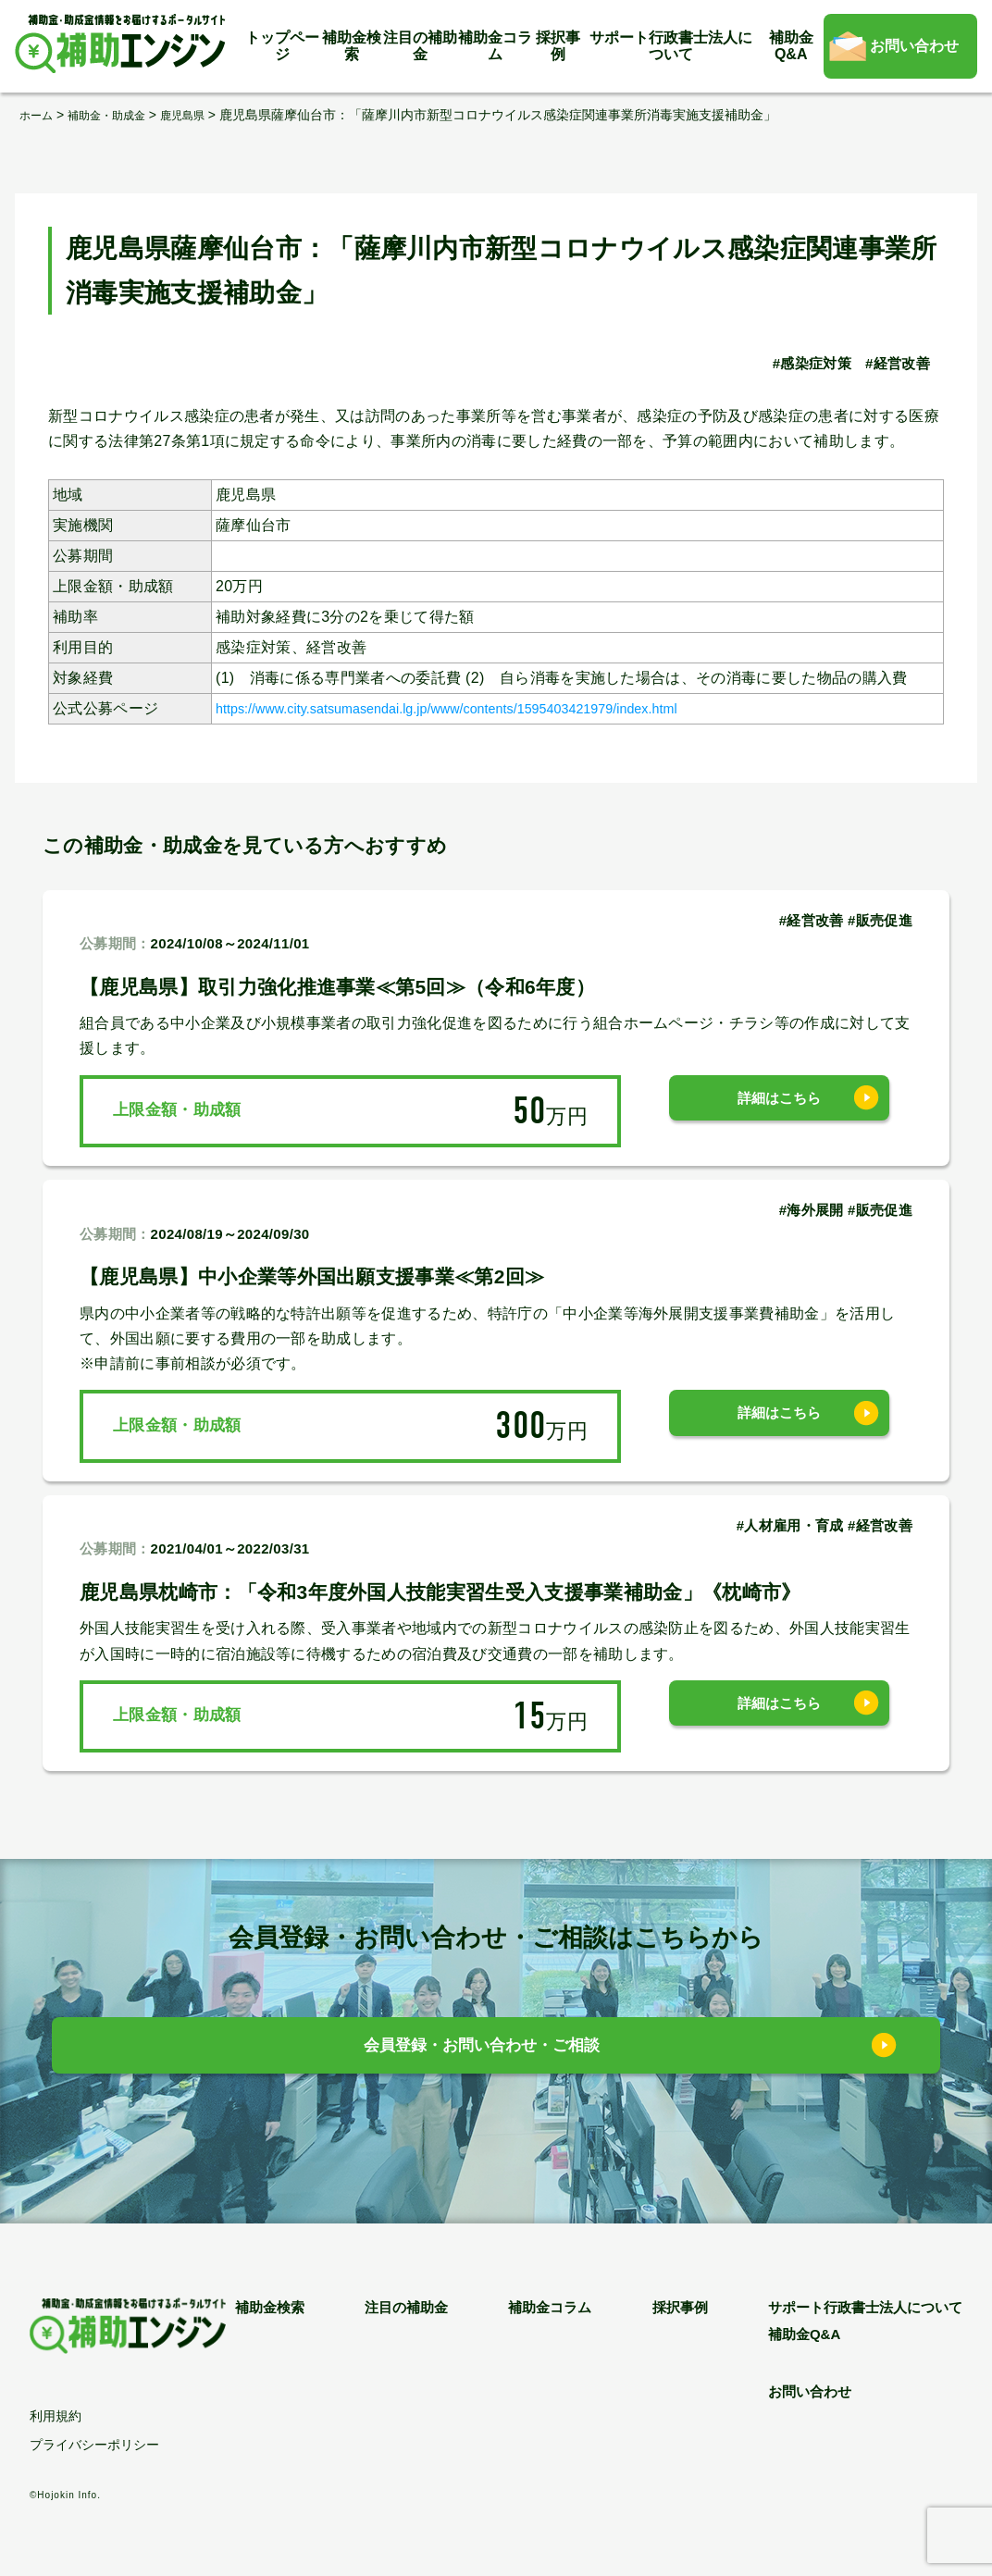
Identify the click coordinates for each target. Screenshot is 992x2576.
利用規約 (55, 2416)
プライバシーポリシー (94, 2444)
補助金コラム (495, 46)
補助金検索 (351, 46)
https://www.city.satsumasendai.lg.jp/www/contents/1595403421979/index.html (484, 707)
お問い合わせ (914, 46)
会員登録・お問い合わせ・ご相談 (483, 2050)
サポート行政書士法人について (670, 46)
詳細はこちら (779, 1110)
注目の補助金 (420, 46)
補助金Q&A (791, 46)
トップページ (282, 46)
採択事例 (558, 46)
